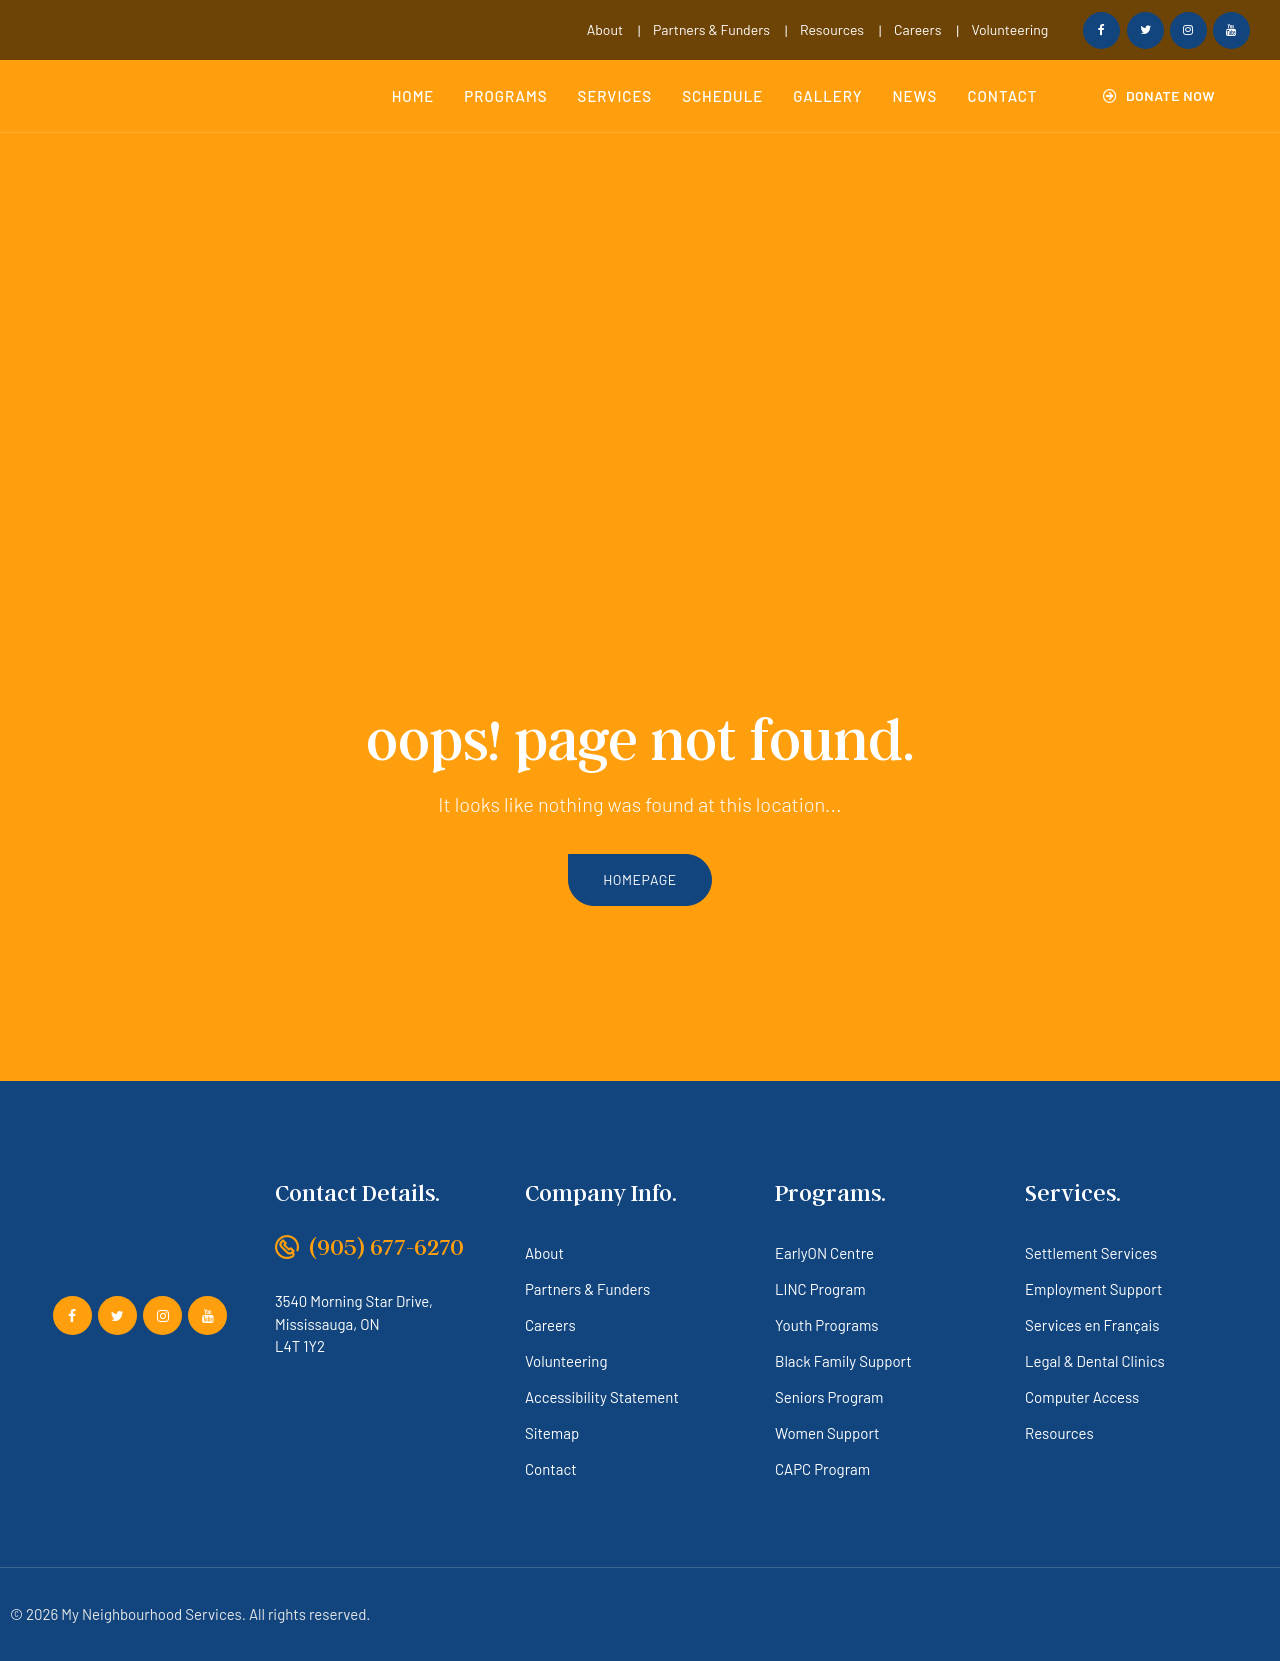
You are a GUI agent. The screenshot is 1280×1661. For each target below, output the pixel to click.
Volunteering (1009, 29)
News (915, 96)
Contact (1002, 96)
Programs (505, 96)
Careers (917, 29)
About (605, 29)
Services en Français (1092, 1325)
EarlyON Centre (824, 1253)
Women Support (827, 1433)
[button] (1159, 96)
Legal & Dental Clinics (1095, 1361)
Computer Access (1082, 1397)
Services (615, 96)
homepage (640, 879)
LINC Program (820, 1289)
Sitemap (552, 1433)
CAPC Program (822, 1469)
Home (413, 96)
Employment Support (1093, 1289)
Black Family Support (843, 1361)
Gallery (827, 96)
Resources (832, 29)
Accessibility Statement (602, 1397)
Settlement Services (1091, 1253)
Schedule (722, 96)
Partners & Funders (711, 29)
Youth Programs (827, 1325)
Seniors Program (829, 1397)
